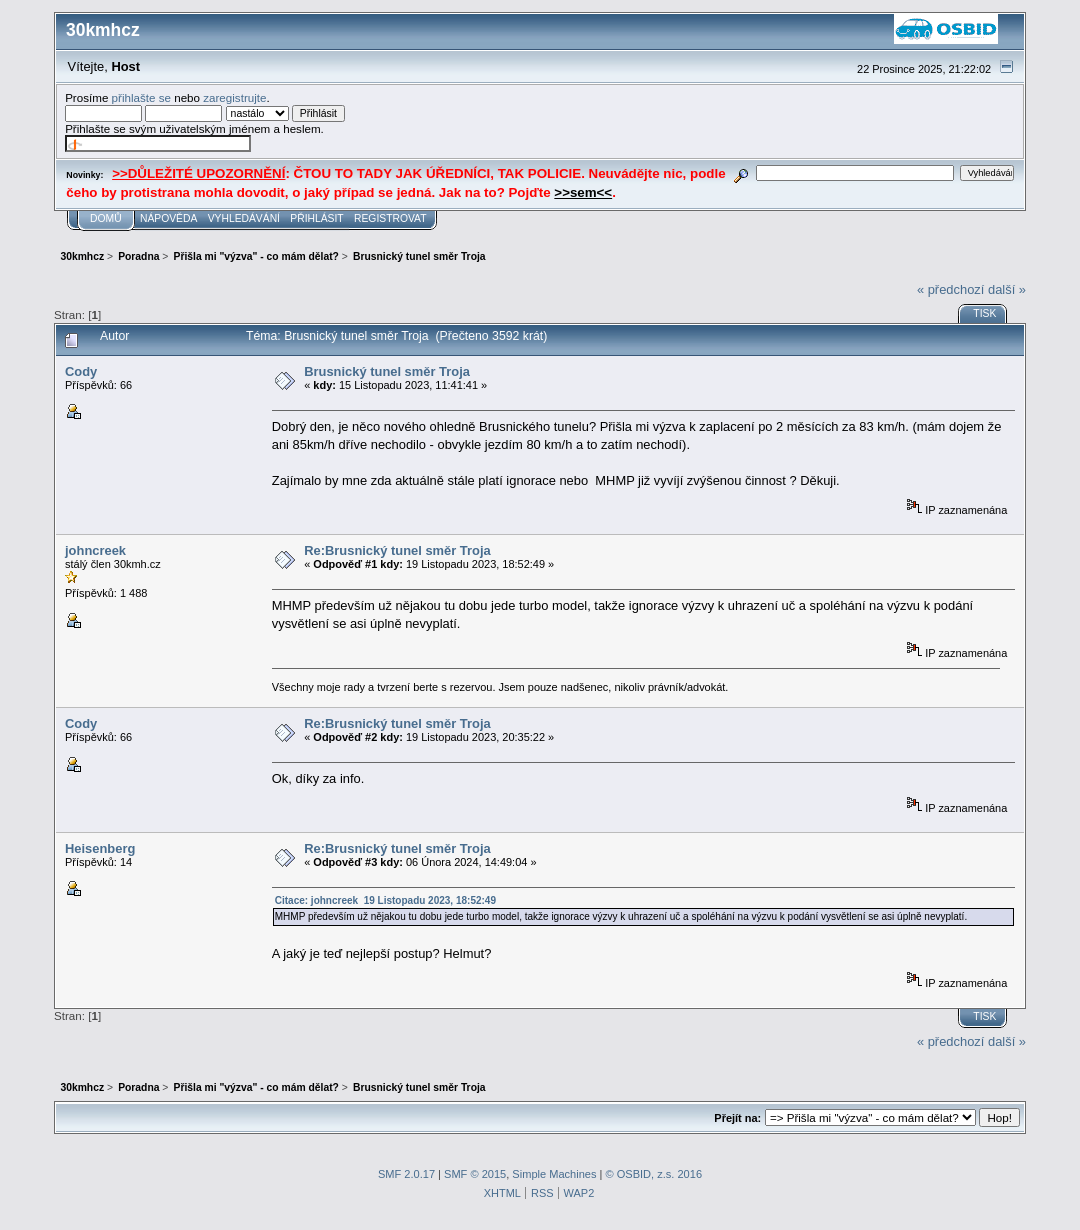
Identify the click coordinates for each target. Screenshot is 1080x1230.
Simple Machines (554, 1174)
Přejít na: (737, 1118)
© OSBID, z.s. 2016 (654, 1174)
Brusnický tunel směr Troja (387, 371)
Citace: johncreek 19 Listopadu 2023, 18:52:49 (385, 900)
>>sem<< (583, 192)
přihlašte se (141, 97)
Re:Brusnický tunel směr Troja (397, 550)
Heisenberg (100, 848)
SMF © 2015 (475, 1174)
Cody (81, 371)
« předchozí (950, 289)
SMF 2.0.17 (406, 1174)
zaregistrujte (234, 97)
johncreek (95, 550)
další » (1007, 289)
